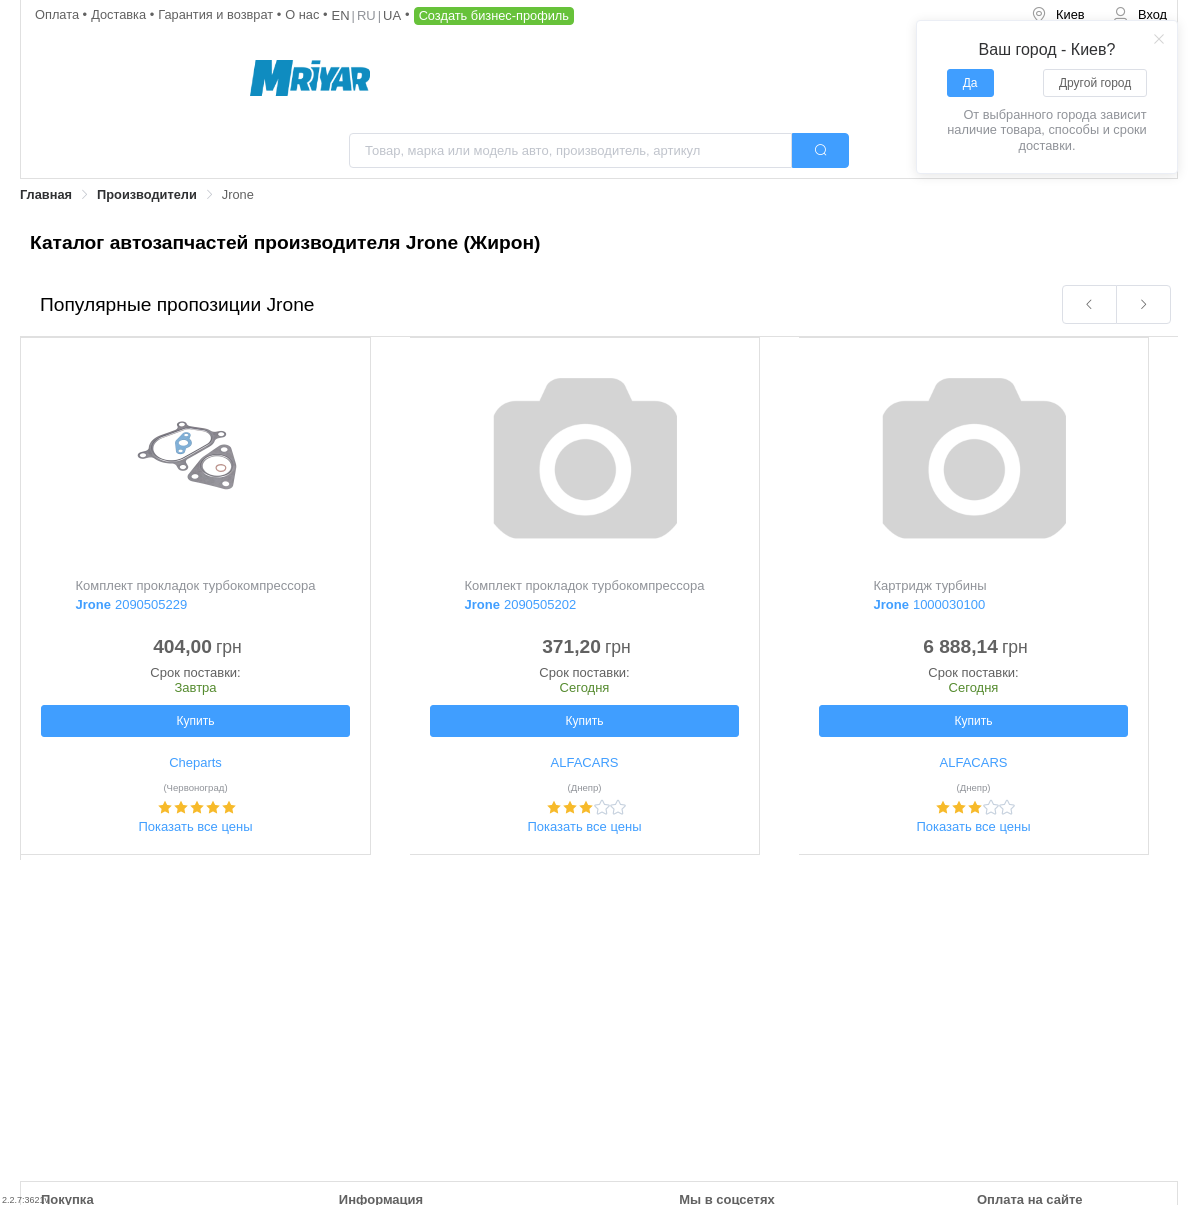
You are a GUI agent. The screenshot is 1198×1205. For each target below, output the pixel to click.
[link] (46, 195)
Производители (147, 194)
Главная (46, 194)
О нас (304, 14)
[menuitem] (1058, 15)
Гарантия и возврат (217, 14)
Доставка (120, 14)
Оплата (59, 14)
